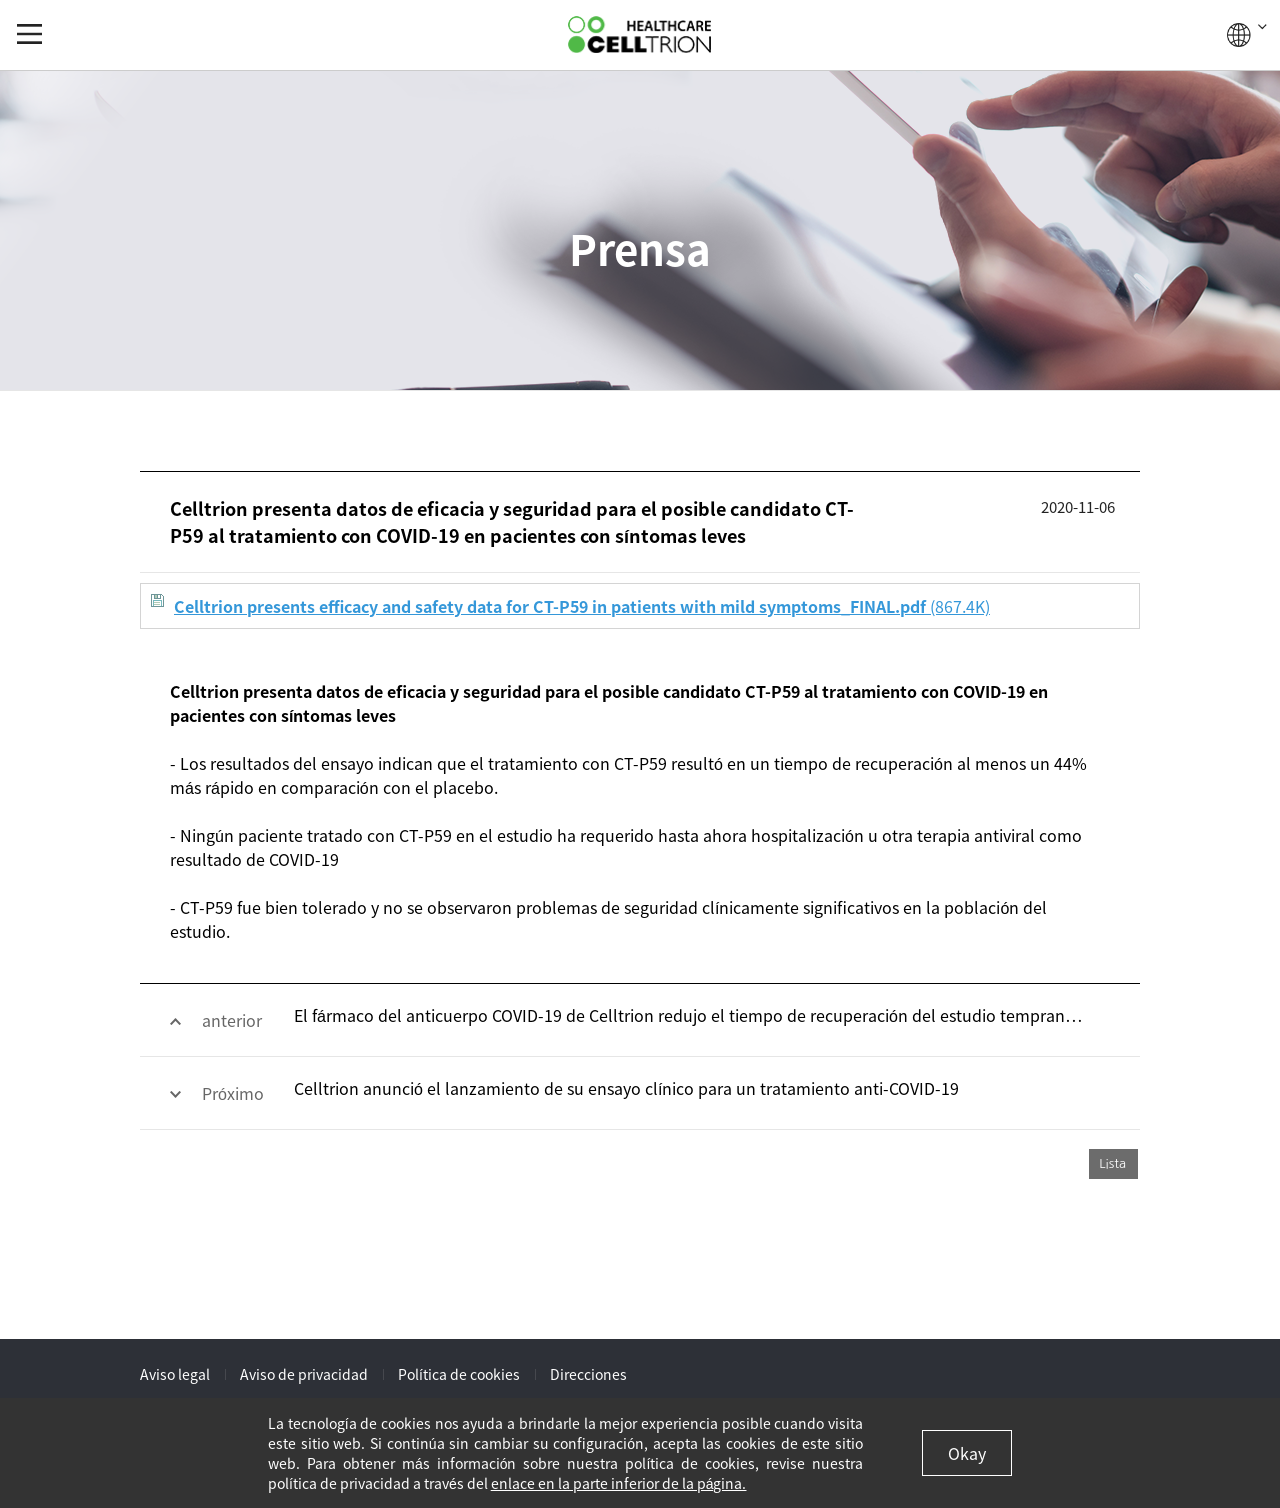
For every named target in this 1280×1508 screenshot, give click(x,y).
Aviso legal (175, 1374)
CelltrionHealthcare (639, 34)
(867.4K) (570, 606)
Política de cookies (459, 1374)
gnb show (29, 34)
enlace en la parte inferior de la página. (619, 1483)
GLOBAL (1247, 35)
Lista (1112, 1163)
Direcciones (588, 1374)
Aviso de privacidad (304, 1374)
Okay (967, 1453)
